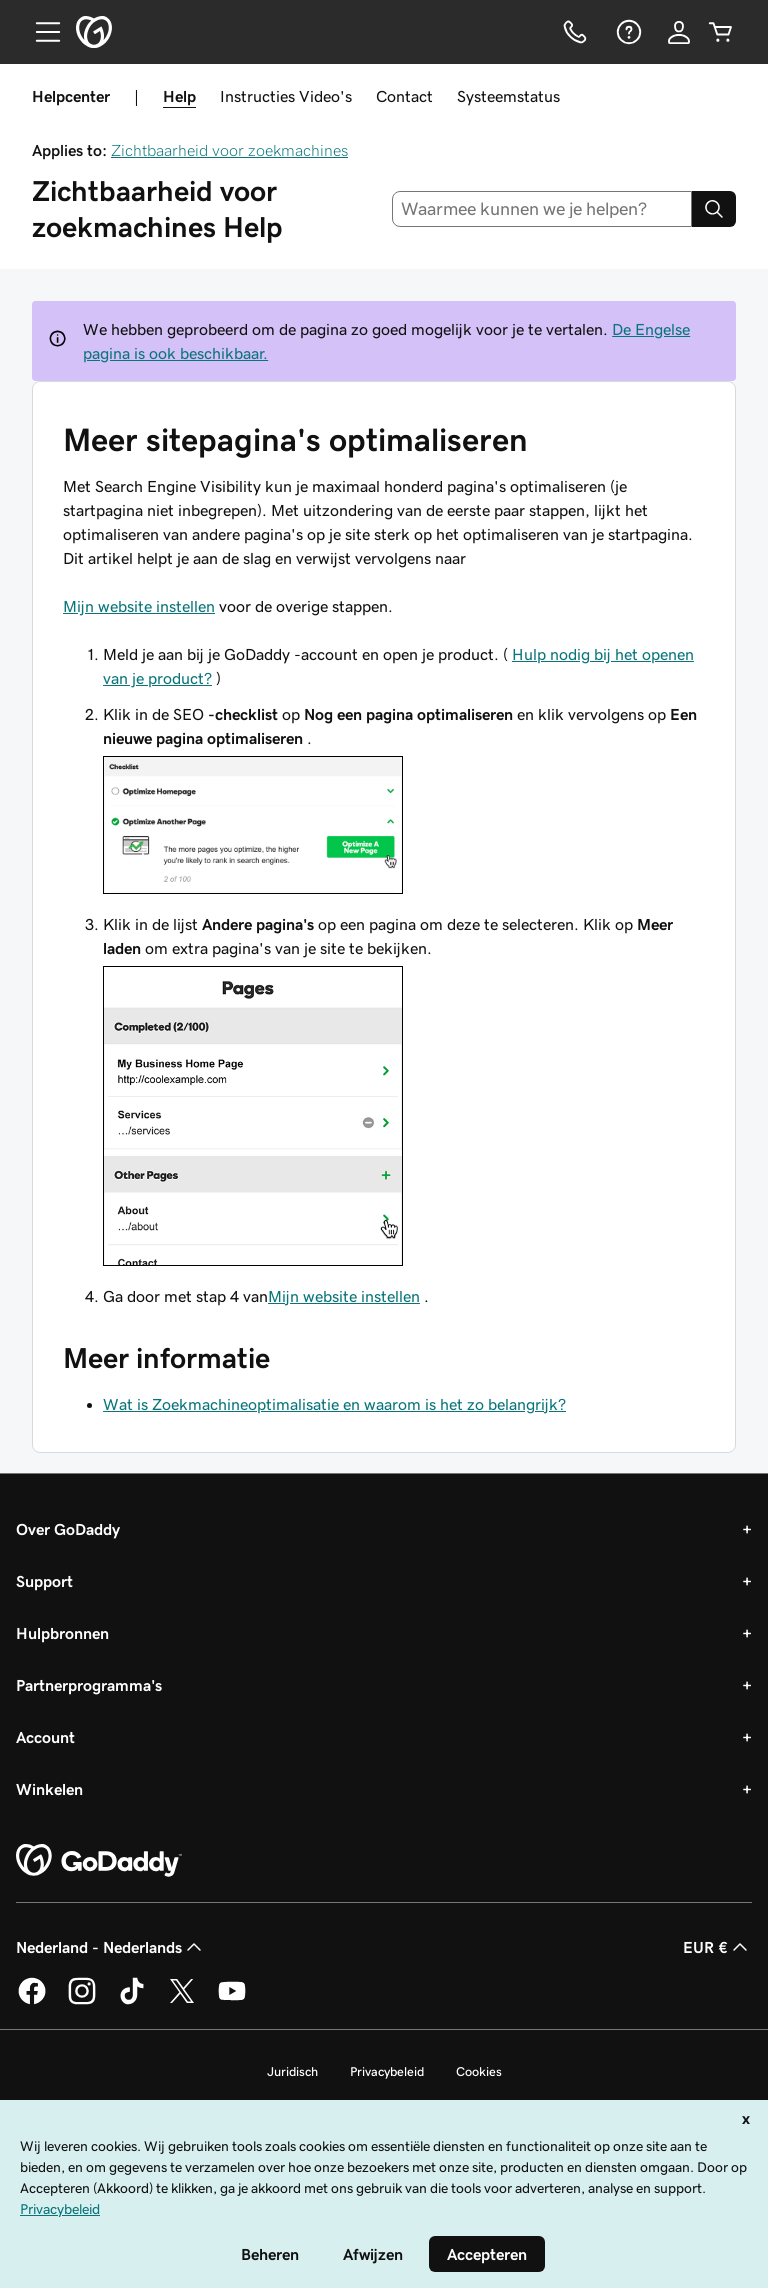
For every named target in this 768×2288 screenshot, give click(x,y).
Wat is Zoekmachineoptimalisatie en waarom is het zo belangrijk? (334, 1404)
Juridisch (292, 2071)
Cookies (479, 2071)
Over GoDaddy (68, 1529)
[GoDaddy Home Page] (99, 1861)
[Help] (627, 32)
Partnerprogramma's (89, 1685)
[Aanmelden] (679, 32)
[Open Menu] (40, 32)
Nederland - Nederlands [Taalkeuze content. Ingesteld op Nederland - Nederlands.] (111, 1947)
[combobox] (542, 209)
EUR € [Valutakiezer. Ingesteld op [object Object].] (717, 1947)
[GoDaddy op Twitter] (182, 2001)
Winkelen (49, 1789)
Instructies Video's (286, 96)
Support (44, 1581)
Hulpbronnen (62, 1633)
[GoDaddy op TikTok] (132, 2001)
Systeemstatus (508, 96)
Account (45, 1737)
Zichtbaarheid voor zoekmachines (229, 150)
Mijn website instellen (139, 606)
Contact (404, 96)
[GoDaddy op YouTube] (232, 2001)
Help (179, 96)
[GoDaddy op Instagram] (82, 2001)
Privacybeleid (387, 2071)
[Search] (714, 209)
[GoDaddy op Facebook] (32, 2001)
